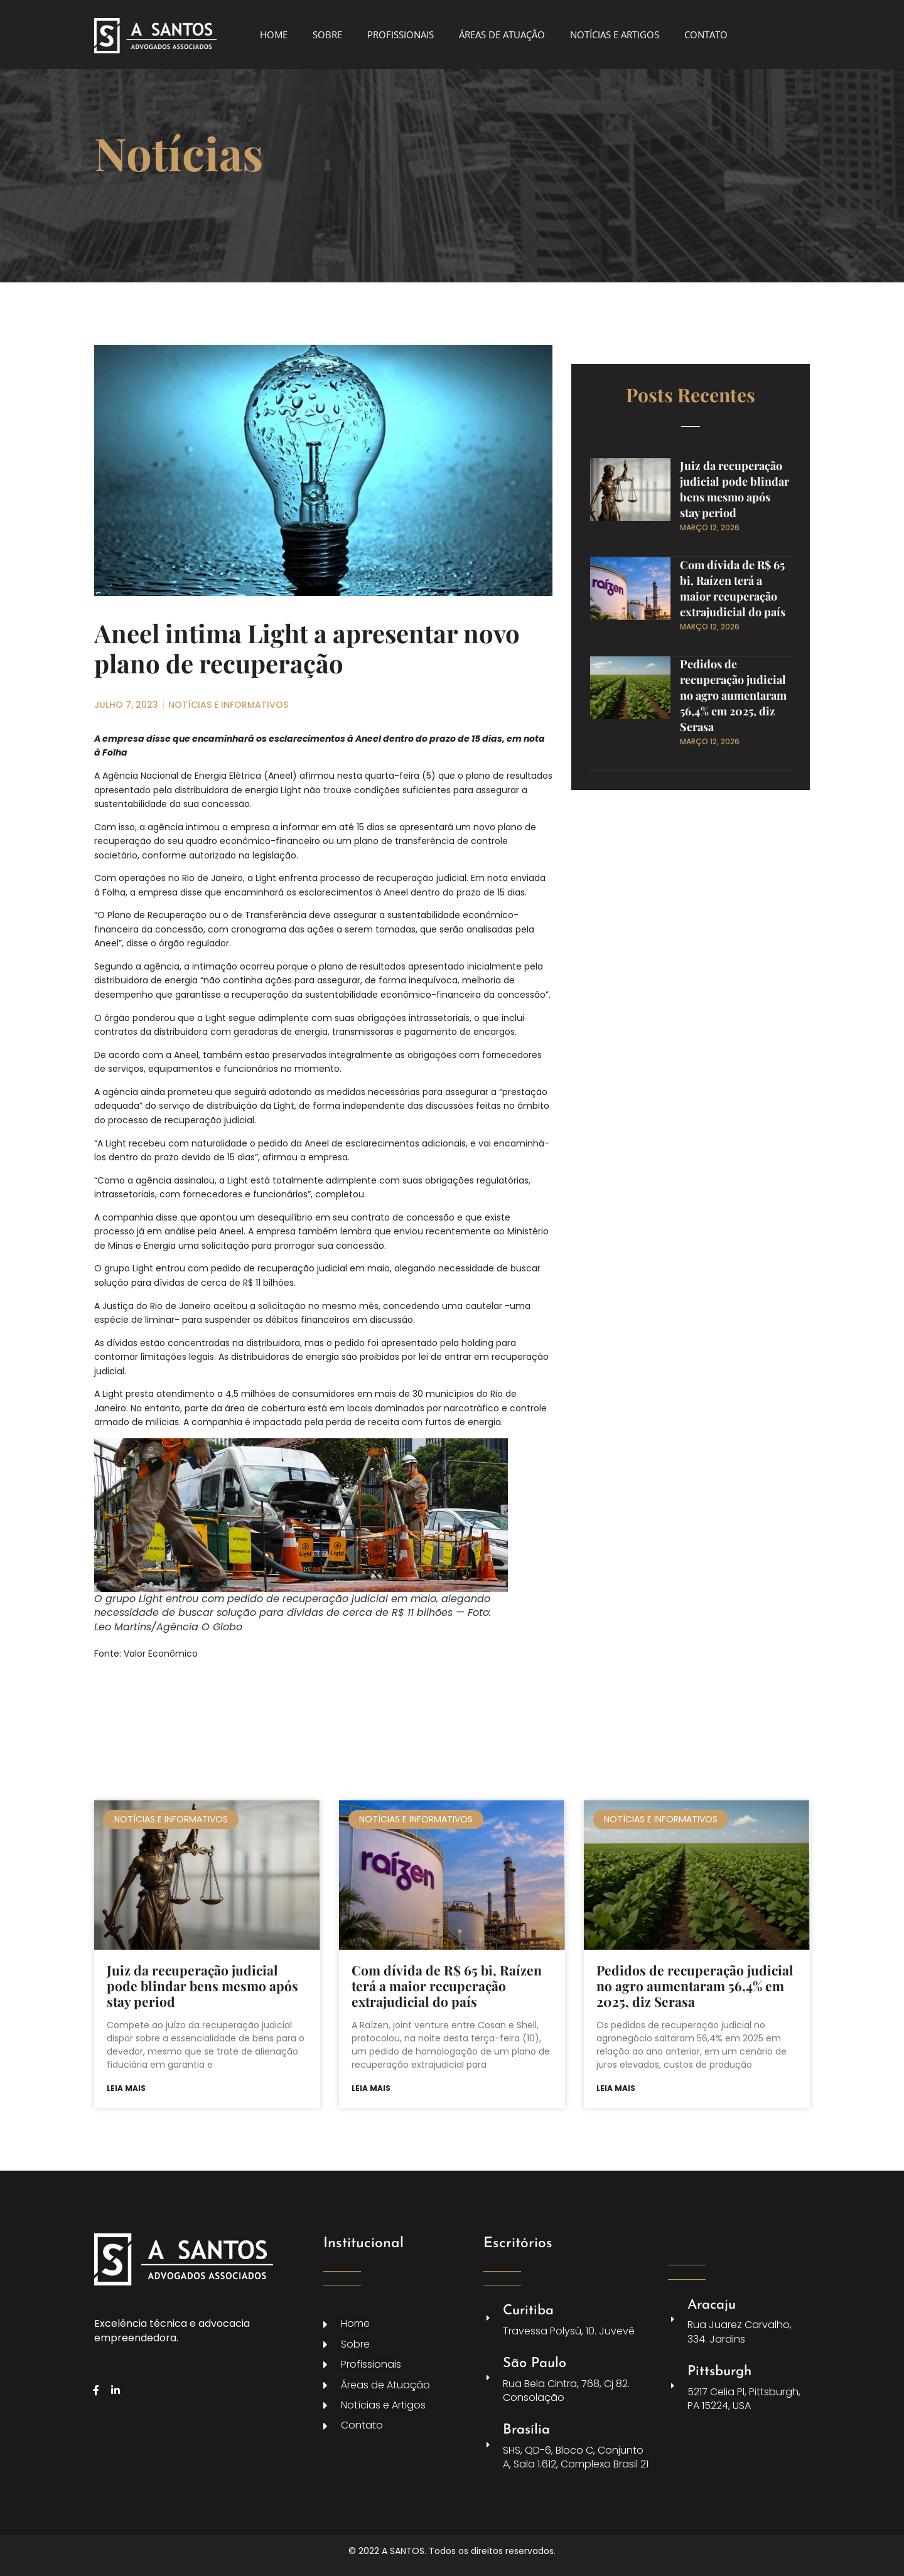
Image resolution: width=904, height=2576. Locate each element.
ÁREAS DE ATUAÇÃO (502, 34)
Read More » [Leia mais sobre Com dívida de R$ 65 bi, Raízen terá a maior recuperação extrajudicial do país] (705, 639)
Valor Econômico (161, 1653)
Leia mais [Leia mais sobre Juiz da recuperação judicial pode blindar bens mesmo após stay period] (126, 2088)
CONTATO (706, 34)
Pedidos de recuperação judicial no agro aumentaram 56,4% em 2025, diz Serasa (733, 695)
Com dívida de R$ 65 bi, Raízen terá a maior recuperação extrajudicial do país (732, 588)
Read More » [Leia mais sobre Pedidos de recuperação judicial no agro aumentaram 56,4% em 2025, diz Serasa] (705, 754)
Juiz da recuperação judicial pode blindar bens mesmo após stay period (734, 489)
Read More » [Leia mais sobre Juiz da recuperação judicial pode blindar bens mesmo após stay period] (705, 540)
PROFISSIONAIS (400, 34)
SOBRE (327, 34)
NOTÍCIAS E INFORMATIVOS (228, 704)
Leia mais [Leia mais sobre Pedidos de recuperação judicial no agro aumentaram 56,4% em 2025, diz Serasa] (615, 2088)
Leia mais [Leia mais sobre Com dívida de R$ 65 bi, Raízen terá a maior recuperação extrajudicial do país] (371, 2088)
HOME (274, 34)
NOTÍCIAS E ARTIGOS (614, 34)
